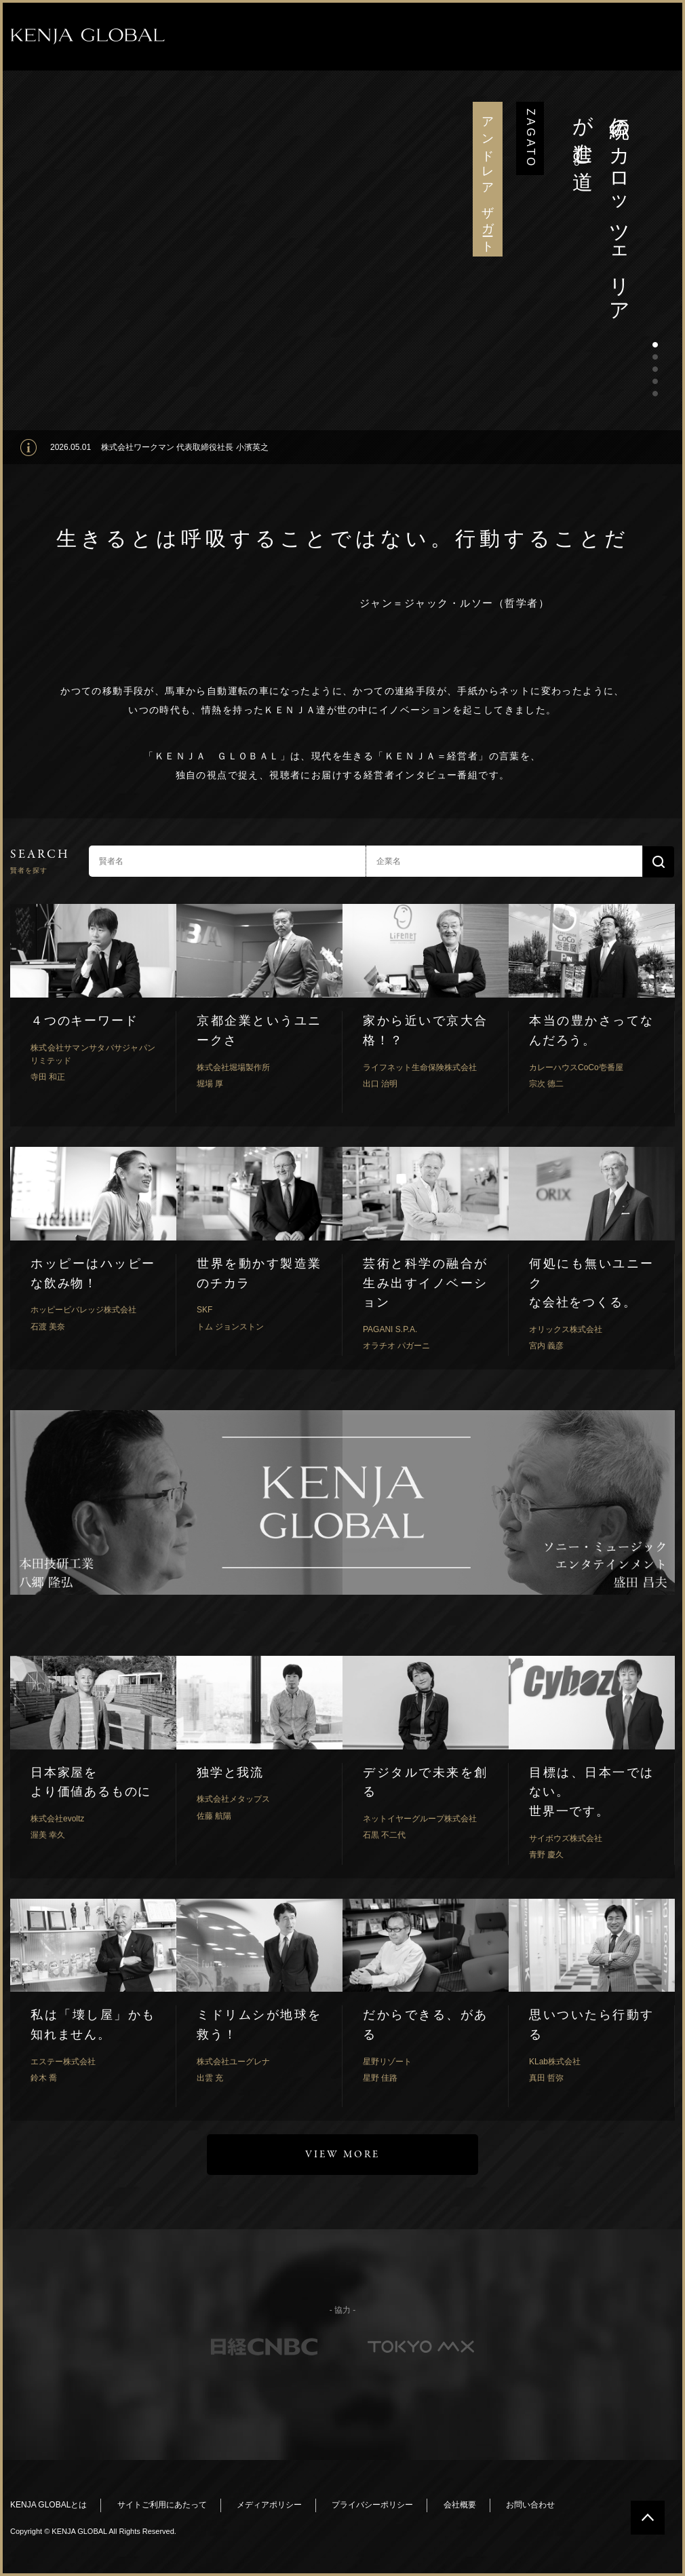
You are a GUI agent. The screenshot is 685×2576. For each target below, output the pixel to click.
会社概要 (460, 2504)
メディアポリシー (269, 2504)
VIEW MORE (342, 2154)
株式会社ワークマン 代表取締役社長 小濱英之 (185, 447)
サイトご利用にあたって (162, 2504)
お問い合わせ (530, 2504)
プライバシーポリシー (372, 2504)
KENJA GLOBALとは (48, 2504)
